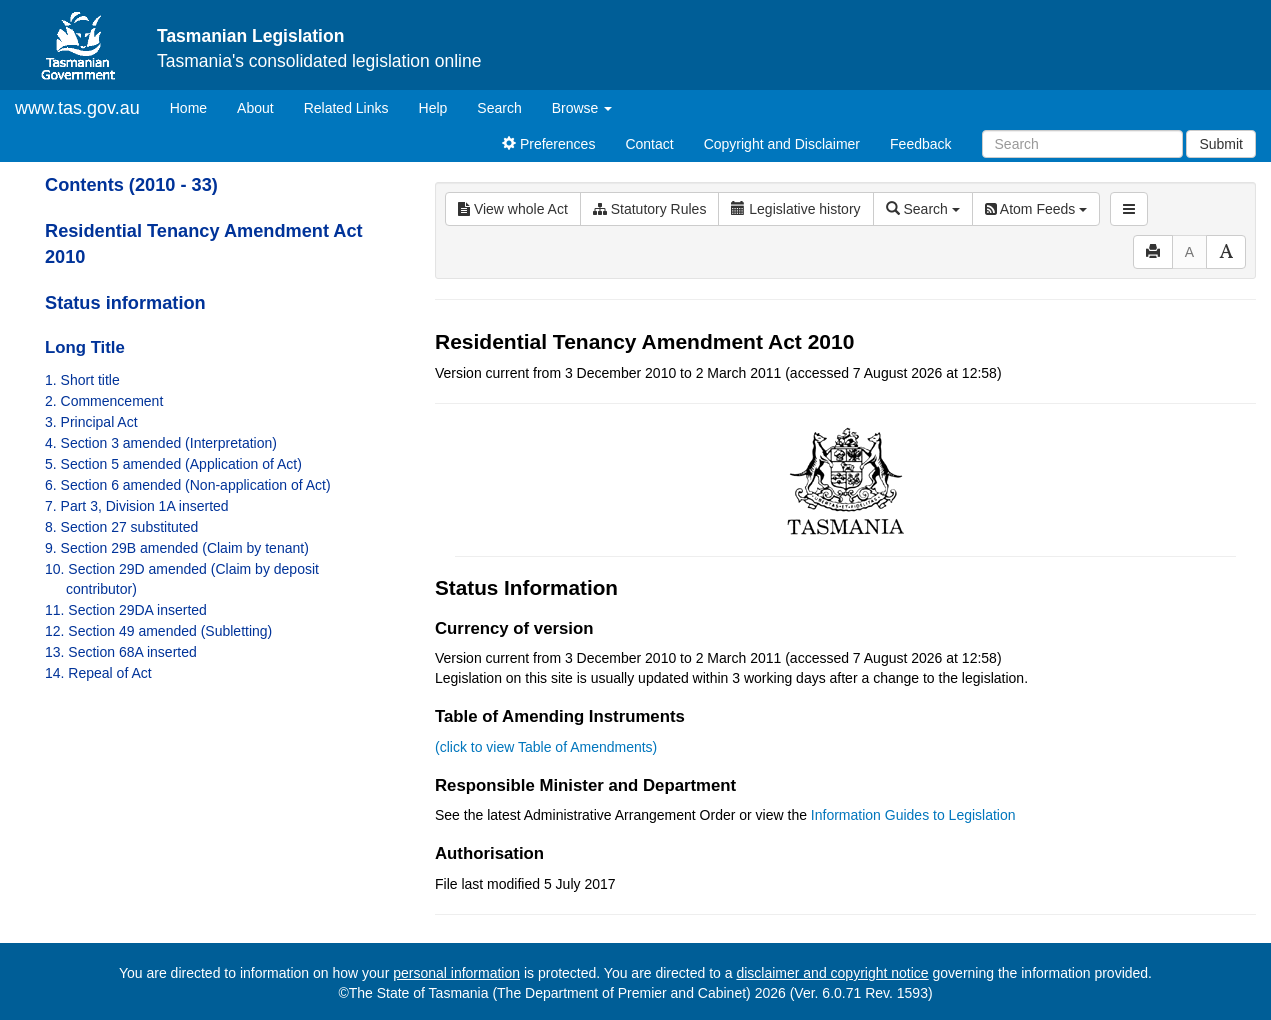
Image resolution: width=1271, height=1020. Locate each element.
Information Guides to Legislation (913, 815)
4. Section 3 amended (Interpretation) (161, 443)
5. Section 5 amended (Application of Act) (173, 464)
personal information (456, 973)
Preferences (548, 144)
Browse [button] (582, 108)
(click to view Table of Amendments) (546, 747)
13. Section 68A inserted (121, 652)
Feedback (920, 144)
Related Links (346, 108)
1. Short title (82, 380)
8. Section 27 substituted (121, 527)
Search (499, 108)
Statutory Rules (650, 209)
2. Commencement (104, 401)
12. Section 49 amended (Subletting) (158, 631)
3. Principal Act (91, 422)
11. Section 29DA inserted (126, 610)
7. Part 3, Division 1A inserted (137, 506)
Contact (649, 144)
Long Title (85, 347)
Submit (1221, 144)
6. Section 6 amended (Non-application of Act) (188, 485)
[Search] (1082, 144)
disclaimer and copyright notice (832, 973)
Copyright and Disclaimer (782, 144)
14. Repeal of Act (98, 673)
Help (433, 108)
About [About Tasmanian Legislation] (255, 108)
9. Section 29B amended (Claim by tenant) (177, 548)
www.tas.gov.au (77, 108)
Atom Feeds (1036, 209)
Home (196, 106)
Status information (125, 303)
